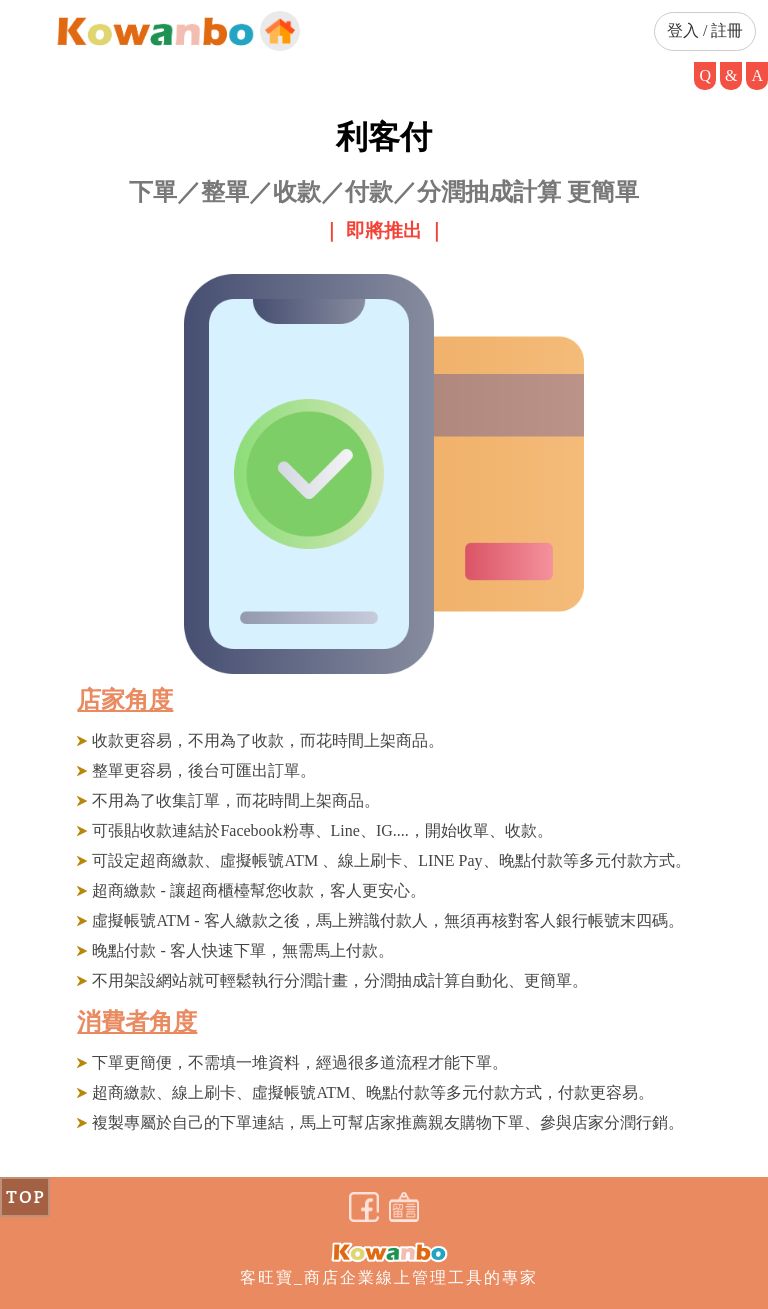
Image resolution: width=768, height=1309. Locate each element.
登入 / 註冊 (705, 30)
